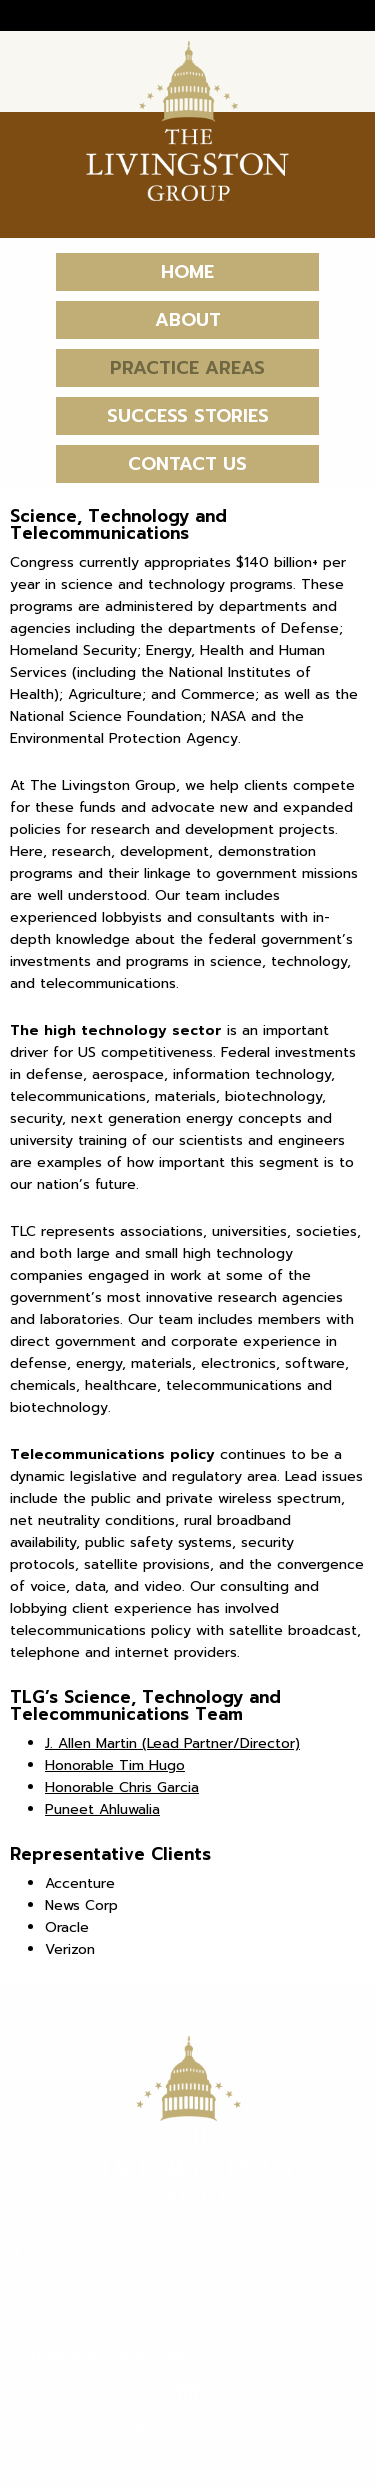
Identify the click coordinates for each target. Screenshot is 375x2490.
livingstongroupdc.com (100, 2355)
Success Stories (188, 416)
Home (187, 272)
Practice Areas (187, 368)
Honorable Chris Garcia (122, 1787)
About (188, 320)
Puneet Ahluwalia (102, 1809)
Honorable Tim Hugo (115, 1765)
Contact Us (187, 464)
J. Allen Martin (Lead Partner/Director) (172, 1743)
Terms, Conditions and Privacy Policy (187, 2430)
